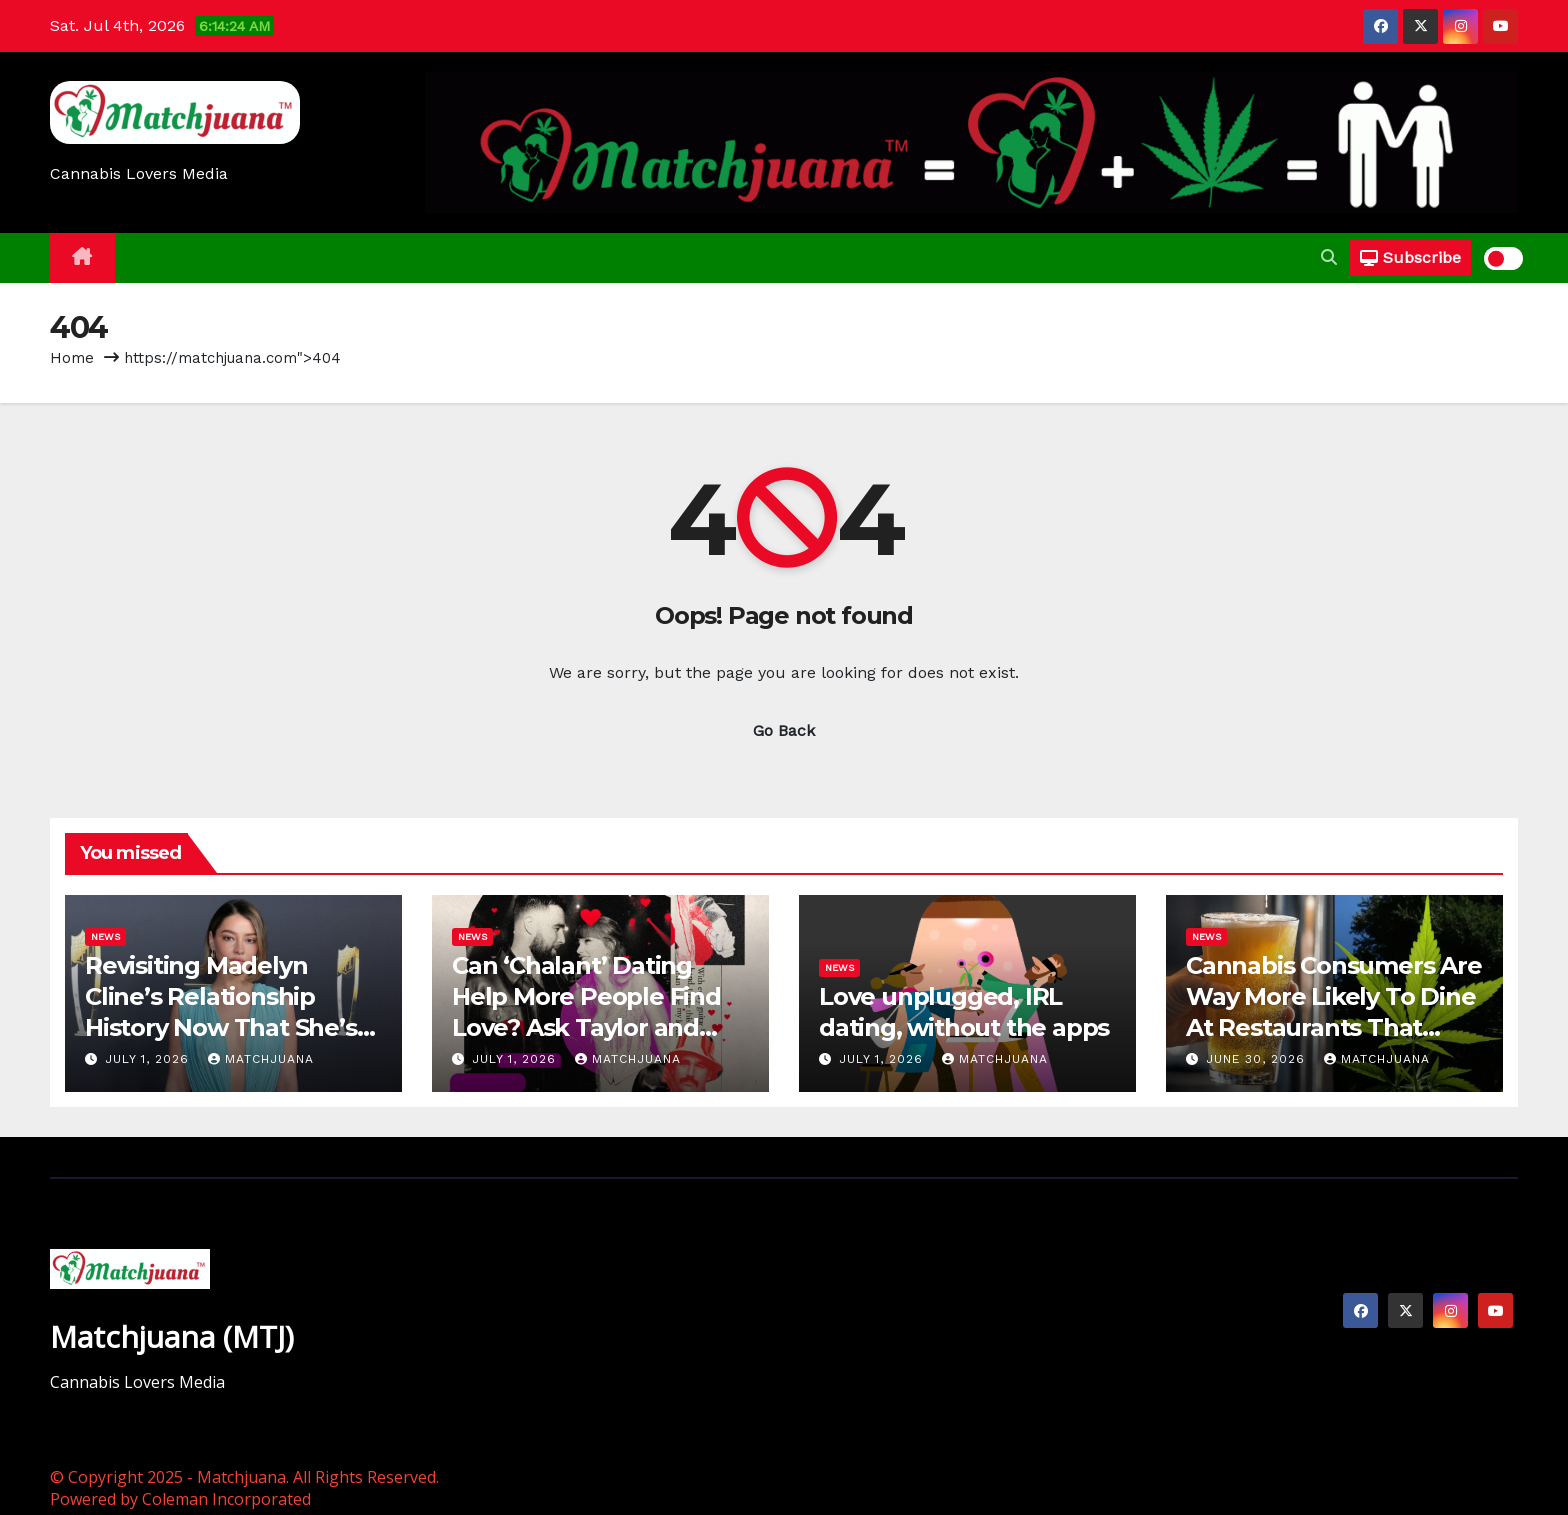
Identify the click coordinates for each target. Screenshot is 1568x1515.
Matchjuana (261, 1059)
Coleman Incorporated (226, 1499)
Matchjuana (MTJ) (172, 1336)
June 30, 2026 (1258, 1059)
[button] (1329, 257)
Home (72, 358)
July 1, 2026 (149, 1059)
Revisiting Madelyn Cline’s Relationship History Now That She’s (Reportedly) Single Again (221, 1028)
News (105, 936)
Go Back (784, 730)
